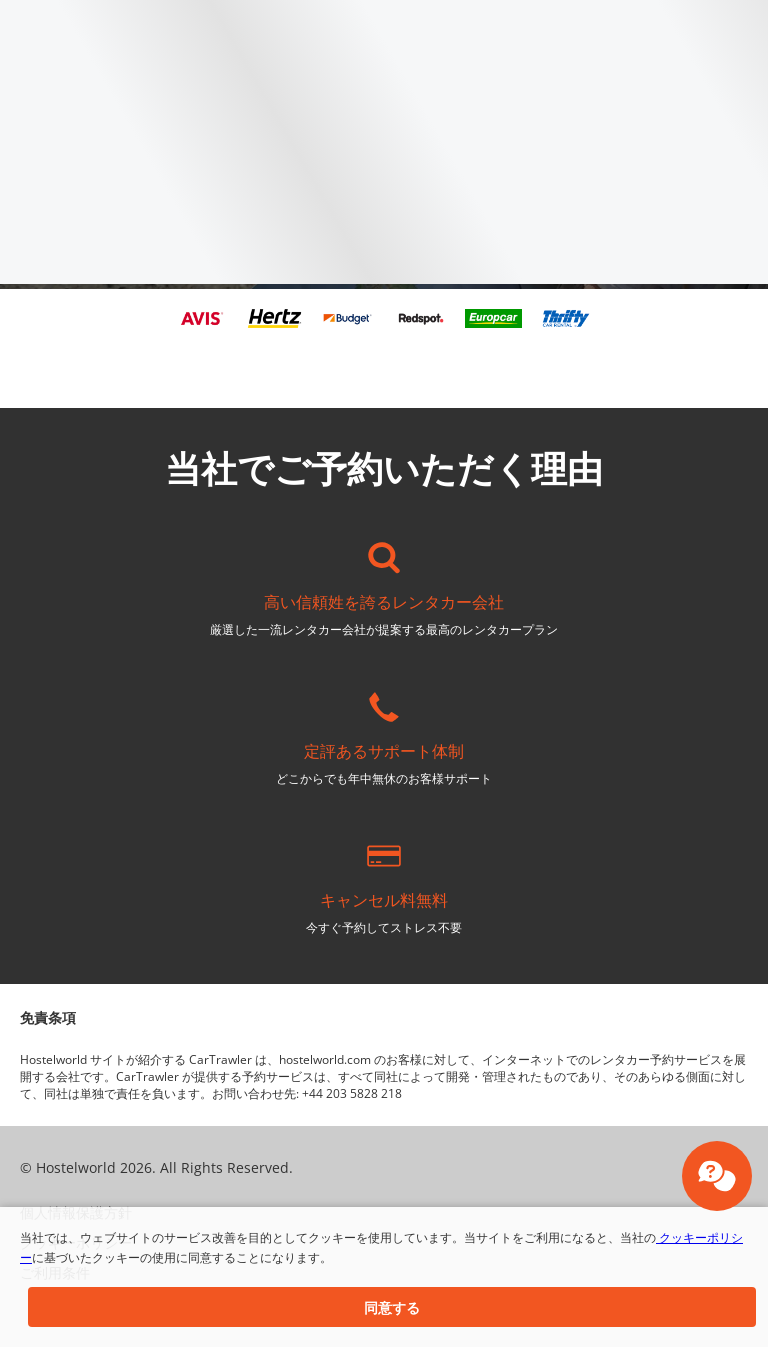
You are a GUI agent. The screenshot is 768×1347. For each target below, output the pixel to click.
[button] (392, 1307)
